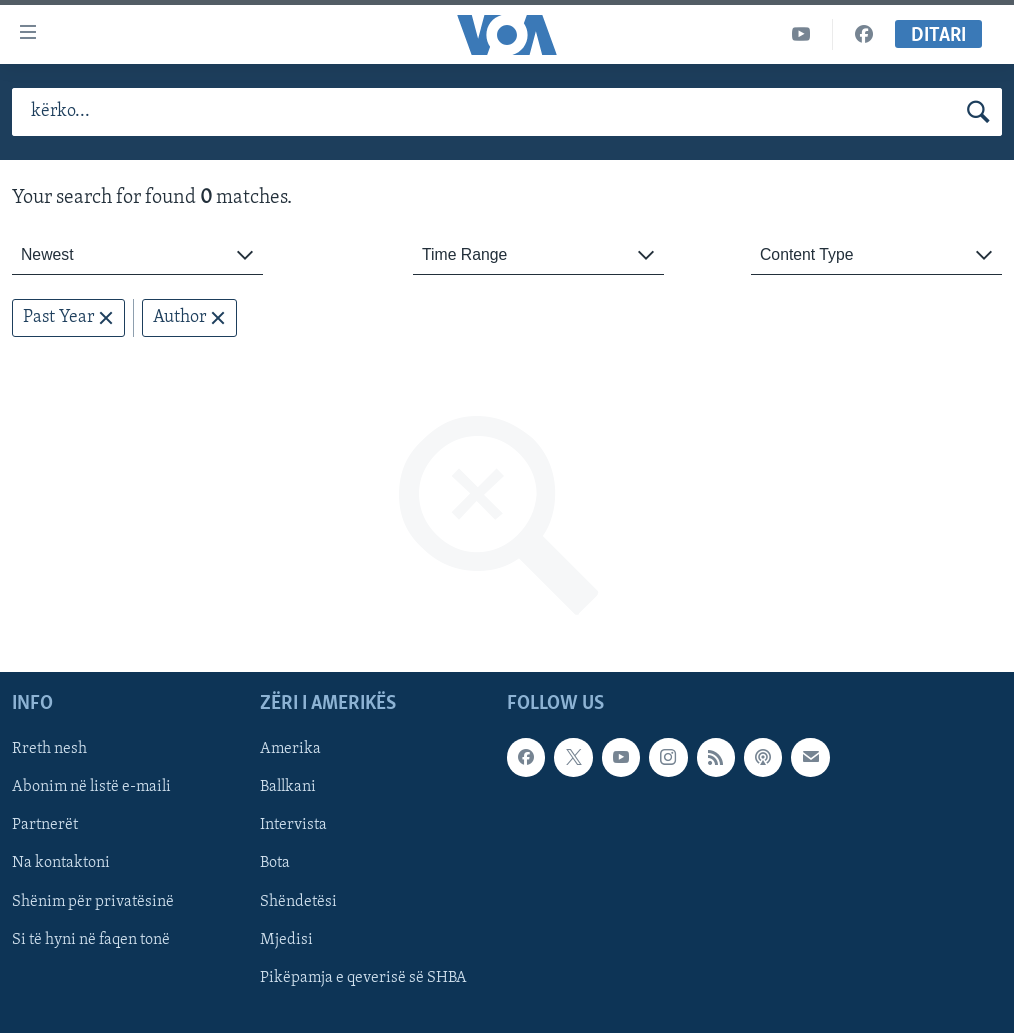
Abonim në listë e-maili (91, 788)
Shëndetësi (298, 902)
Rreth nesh (49, 750)
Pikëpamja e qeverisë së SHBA (363, 978)
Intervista (293, 826)
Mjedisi (286, 940)
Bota (275, 864)
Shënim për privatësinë (93, 902)
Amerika (290, 750)
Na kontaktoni (61, 864)
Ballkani (288, 788)
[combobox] (137, 255)
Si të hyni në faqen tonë (91, 940)
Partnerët (45, 826)
